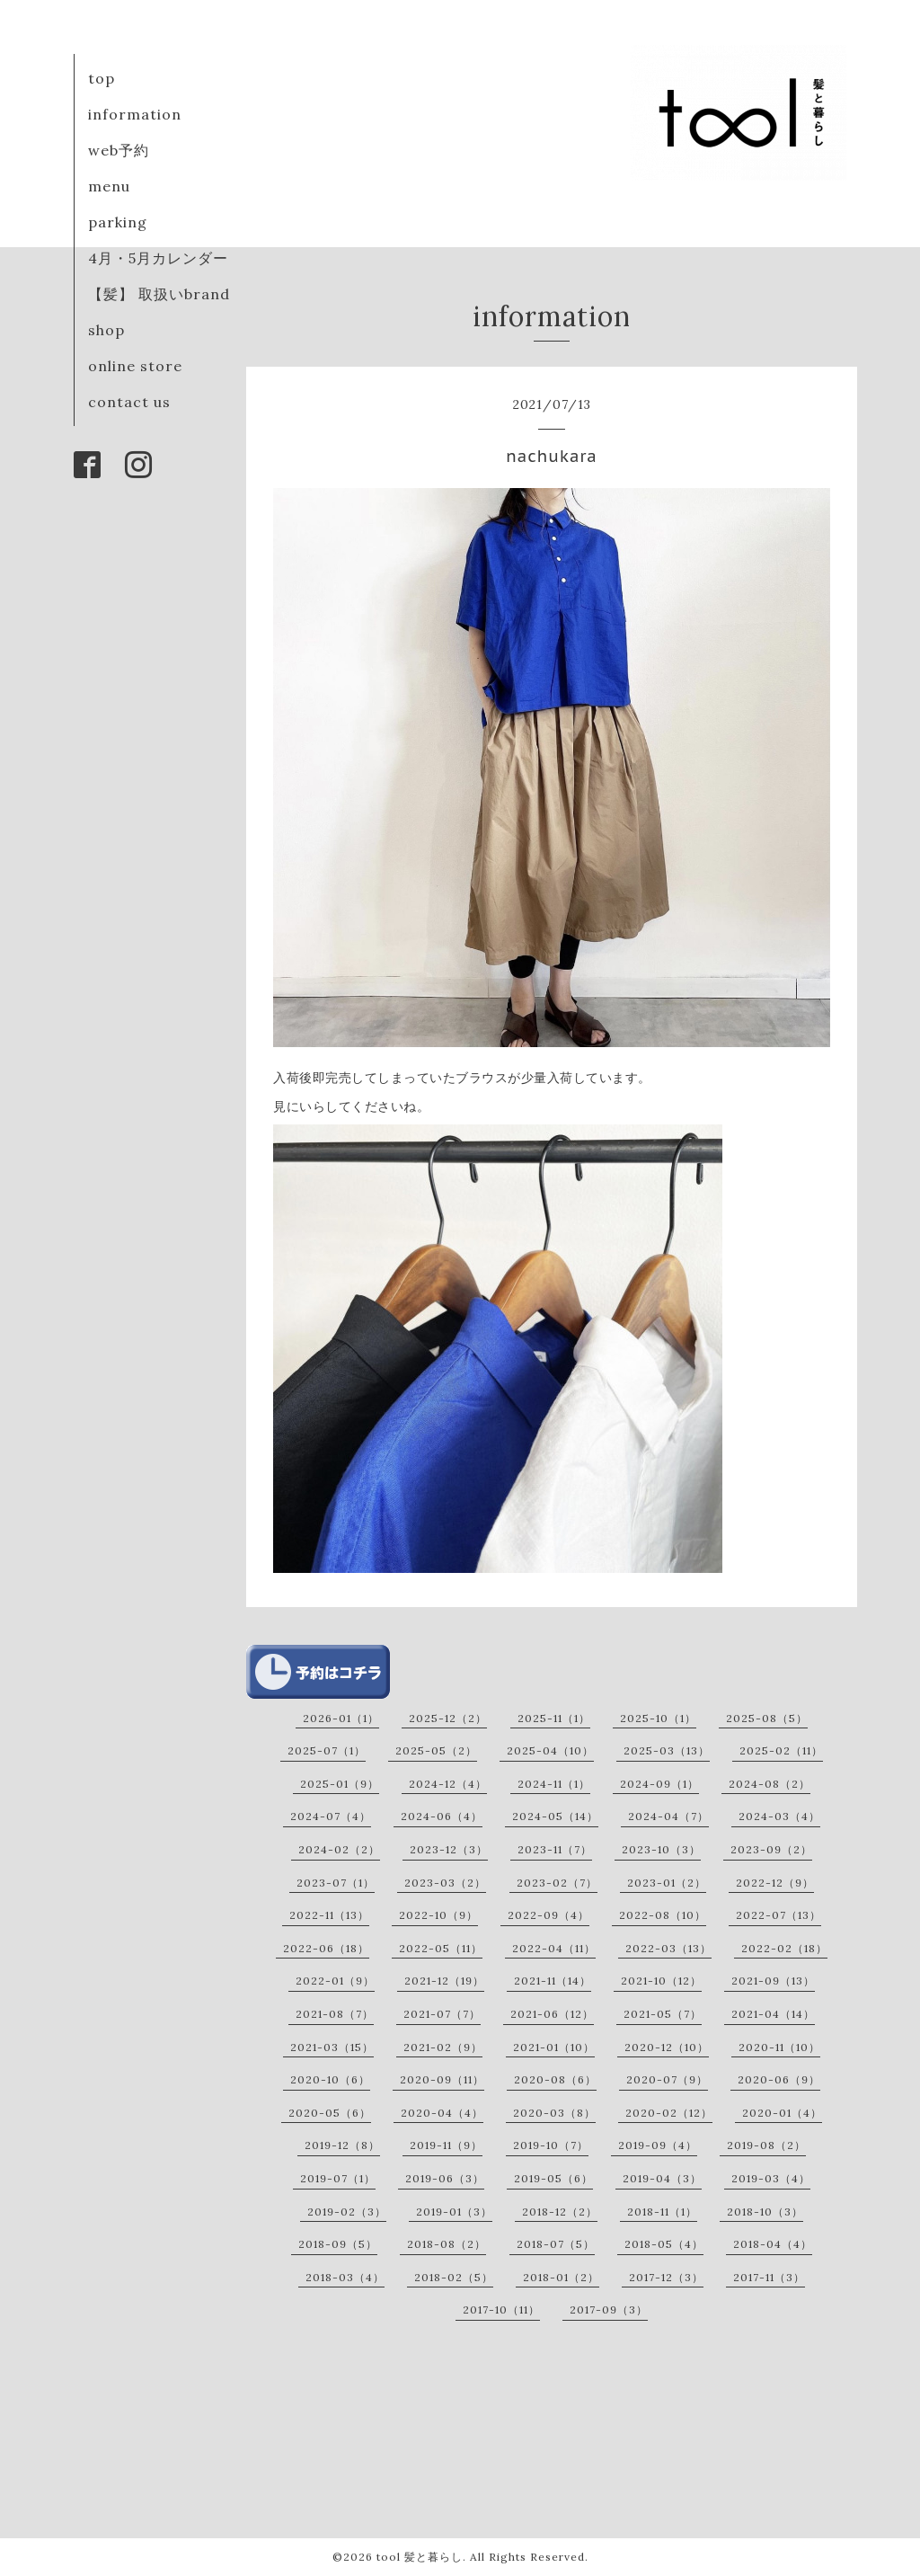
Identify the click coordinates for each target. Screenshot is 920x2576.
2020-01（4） (782, 2112)
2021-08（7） (335, 2014)
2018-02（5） (453, 2277)
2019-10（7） (550, 2145)
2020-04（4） (442, 2112)
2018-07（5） (556, 2244)
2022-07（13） (778, 1915)
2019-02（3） (346, 2211)
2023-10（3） (661, 1849)
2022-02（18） (784, 1948)
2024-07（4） (330, 1816)
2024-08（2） (769, 1783)
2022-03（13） (668, 1948)
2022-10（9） (438, 1915)
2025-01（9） (339, 1783)
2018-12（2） (559, 2211)
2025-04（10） (550, 1750)
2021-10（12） (661, 1980)
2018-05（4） (663, 2244)
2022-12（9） (775, 1882)
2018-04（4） (772, 2244)
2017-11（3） (769, 2277)
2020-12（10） (666, 2047)
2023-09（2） (771, 1849)
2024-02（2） (339, 1849)
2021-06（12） (552, 2014)
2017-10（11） (501, 2309)
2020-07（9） (667, 2079)
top (101, 78)
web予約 (118, 150)
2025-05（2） (436, 1750)
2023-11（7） (555, 1849)
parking (117, 222)
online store (135, 366)
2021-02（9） (442, 2047)
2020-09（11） (442, 2079)
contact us (129, 402)
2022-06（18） (326, 1948)
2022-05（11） (440, 1948)
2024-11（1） (554, 1783)
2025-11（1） (554, 1718)
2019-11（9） (446, 2145)
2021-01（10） (554, 2047)
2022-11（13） (329, 1915)
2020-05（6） (329, 2112)
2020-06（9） (779, 2079)
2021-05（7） (663, 2014)
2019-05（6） (553, 2178)
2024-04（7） (668, 1816)
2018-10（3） (765, 2211)
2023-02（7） (557, 1882)
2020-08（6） (555, 2079)
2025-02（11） (781, 1750)
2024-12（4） (448, 1783)
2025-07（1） (327, 1750)
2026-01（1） (341, 1718)
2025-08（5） (767, 1718)
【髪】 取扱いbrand (159, 294)
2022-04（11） (554, 1948)
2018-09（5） (337, 2244)
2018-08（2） (446, 2244)
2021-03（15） (332, 2047)
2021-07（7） (442, 2014)
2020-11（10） (779, 2047)
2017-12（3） (666, 2277)
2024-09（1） (659, 1783)
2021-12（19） (444, 1980)
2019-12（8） (342, 2145)
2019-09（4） (657, 2145)
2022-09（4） (548, 1915)
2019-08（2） (766, 2145)
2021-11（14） (552, 1980)
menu (109, 186)
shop (106, 330)
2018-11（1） (662, 2211)
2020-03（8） (554, 2112)
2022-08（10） (662, 1915)
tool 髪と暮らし (419, 2556)
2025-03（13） (667, 1750)
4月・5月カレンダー (158, 258)
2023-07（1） (335, 1882)
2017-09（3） (609, 2309)
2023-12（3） (449, 1849)
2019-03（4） (770, 2178)
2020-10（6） (330, 2079)
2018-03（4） (345, 2277)
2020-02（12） (668, 2112)
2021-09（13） (773, 1980)
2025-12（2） (448, 1718)
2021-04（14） (773, 2014)
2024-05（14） (555, 1816)
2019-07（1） (338, 2178)
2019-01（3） (454, 2211)
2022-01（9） (335, 1980)
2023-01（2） (666, 1882)
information (134, 114)
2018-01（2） (561, 2277)
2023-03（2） (445, 1882)
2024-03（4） (779, 1816)
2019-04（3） (662, 2178)
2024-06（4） (441, 1816)
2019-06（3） (444, 2178)
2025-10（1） (658, 1718)
